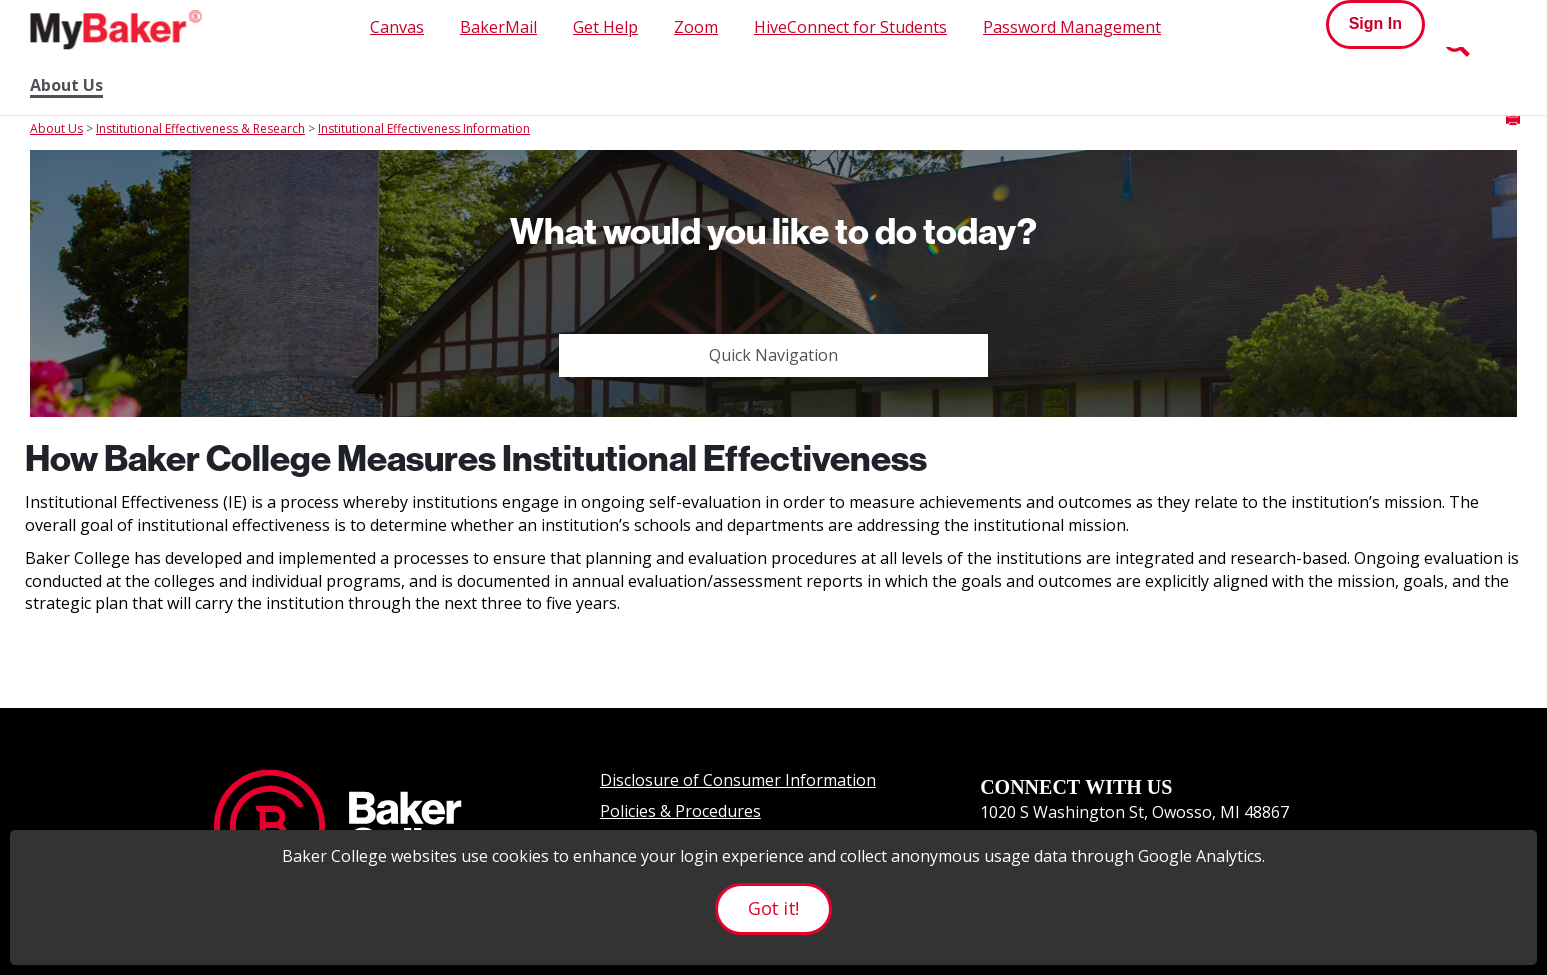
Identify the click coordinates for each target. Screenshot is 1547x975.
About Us (66, 85)
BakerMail (498, 27)
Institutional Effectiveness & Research (200, 128)
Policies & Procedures (680, 811)
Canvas (397, 27)
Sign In (1375, 23)
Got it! (773, 908)
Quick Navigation (773, 355)
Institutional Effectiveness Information (424, 128)
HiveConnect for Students (850, 27)
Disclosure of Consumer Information (738, 780)
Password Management (1072, 27)
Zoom (696, 27)
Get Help (605, 27)
